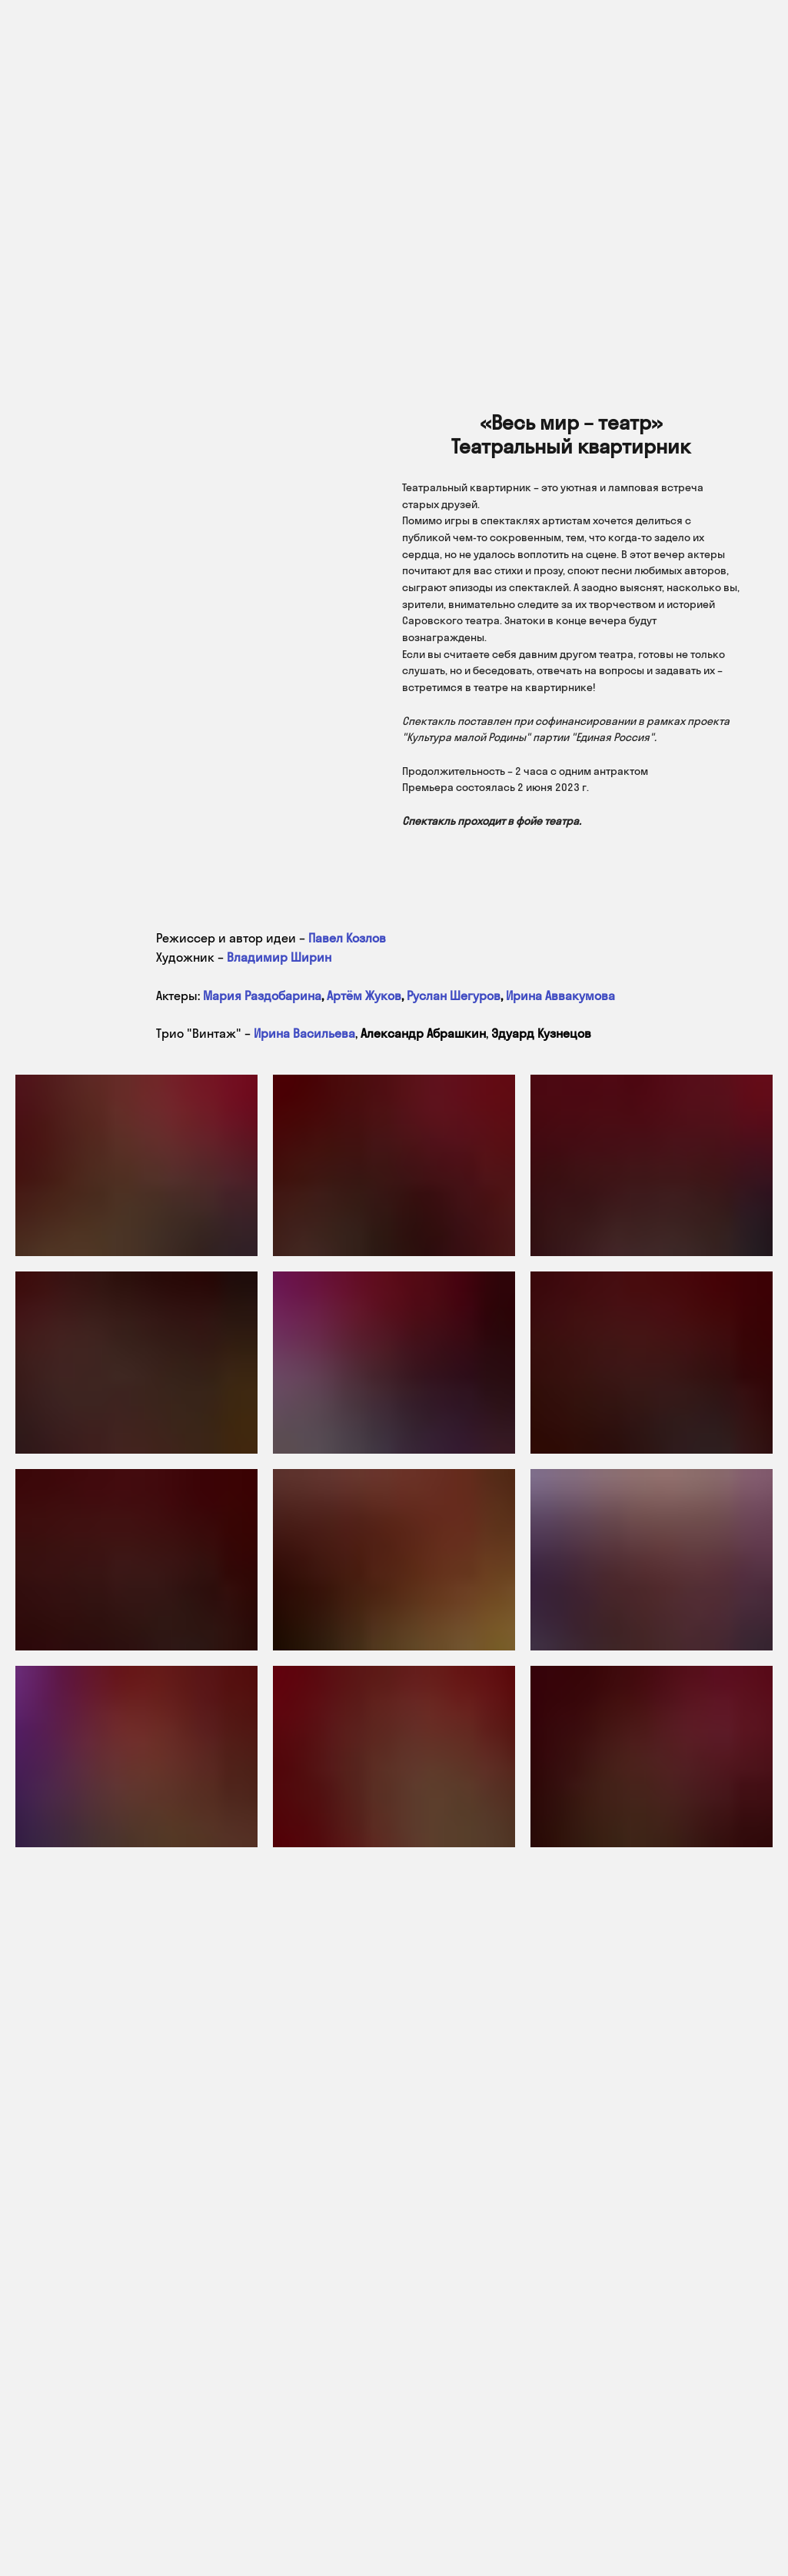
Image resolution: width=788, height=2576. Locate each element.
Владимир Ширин (279, 957)
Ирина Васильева (304, 1033)
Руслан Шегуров (453, 995)
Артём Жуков (364, 995)
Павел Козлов (347, 938)
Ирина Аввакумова (560, 995)
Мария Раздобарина (262, 995)
